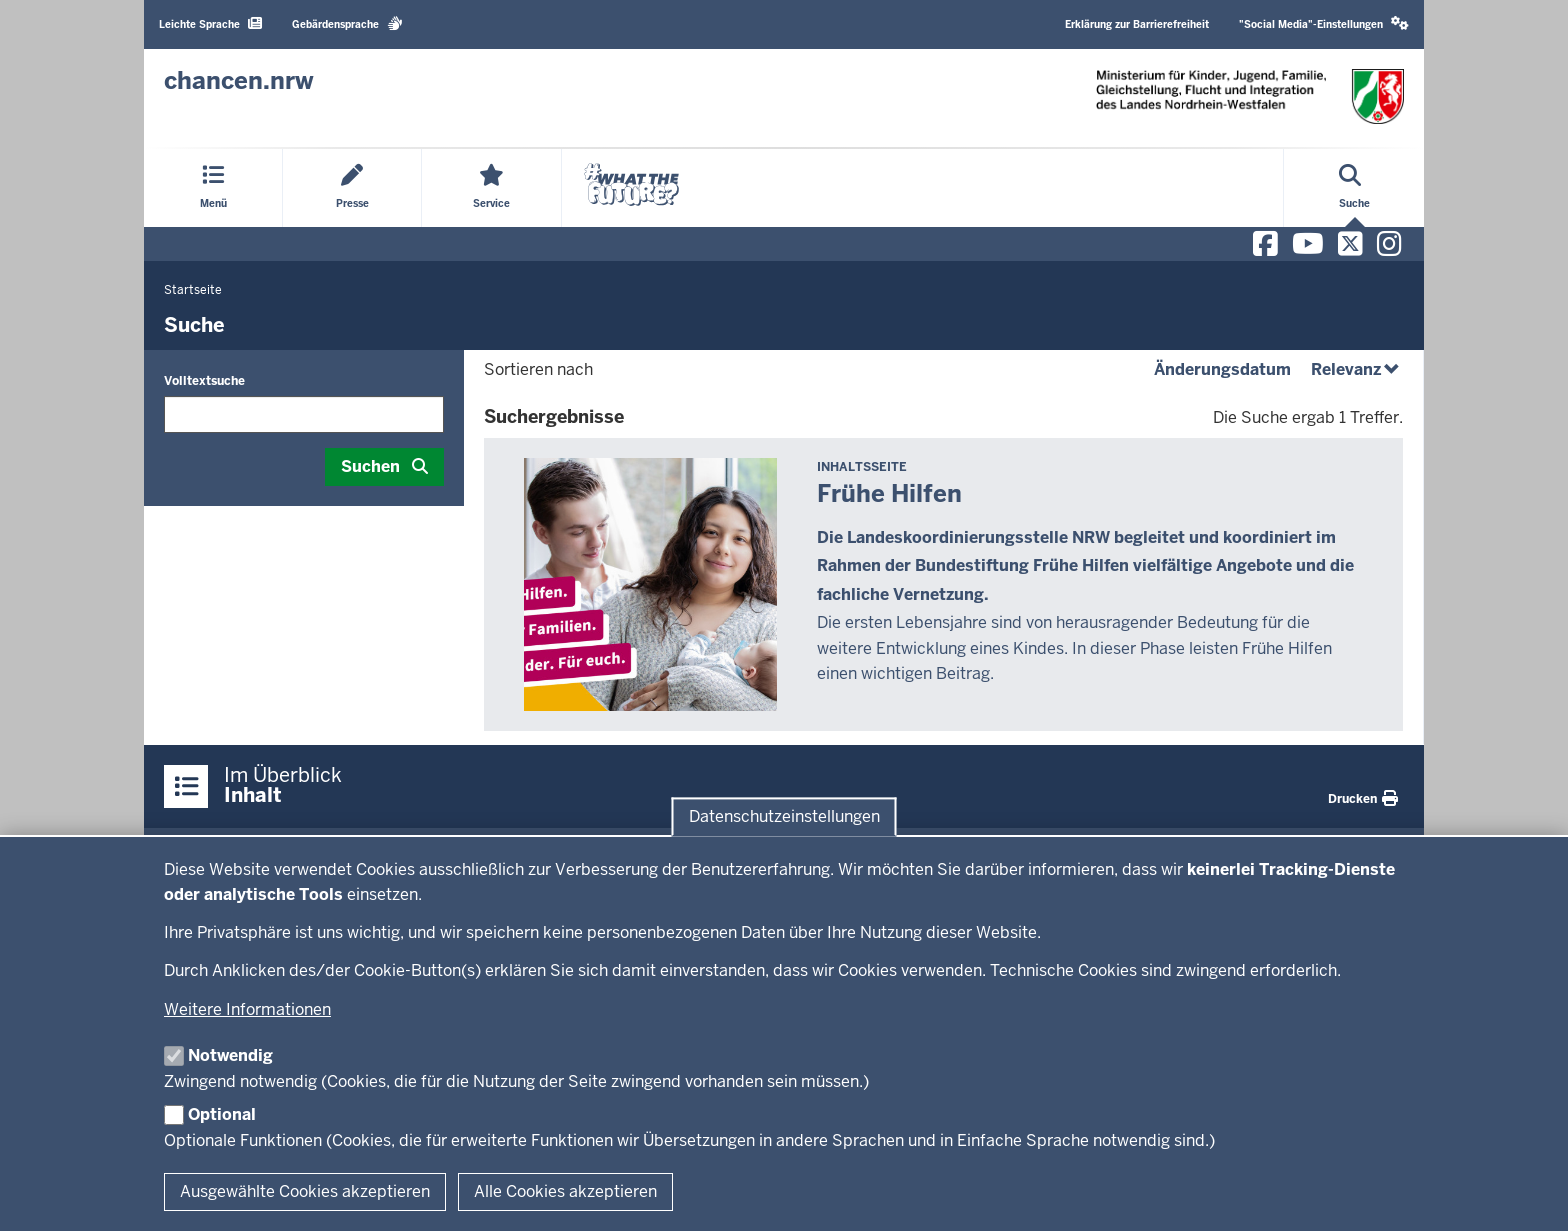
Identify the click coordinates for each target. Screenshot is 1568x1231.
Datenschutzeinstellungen (784, 816)
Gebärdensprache (347, 23)
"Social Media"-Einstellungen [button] (1324, 23)
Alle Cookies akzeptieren (565, 1191)
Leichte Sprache (210, 23)
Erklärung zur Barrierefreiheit (1137, 24)
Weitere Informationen (247, 1009)
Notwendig (230, 1055)
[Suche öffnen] (1354, 188)
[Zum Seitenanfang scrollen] (1528, 1194)
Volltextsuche (204, 381)
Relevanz (1357, 369)
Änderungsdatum (1222, 369)
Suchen (370, 466)
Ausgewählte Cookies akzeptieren (305, 1191)
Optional (222, 1114)
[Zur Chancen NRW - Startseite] (239, 81)
